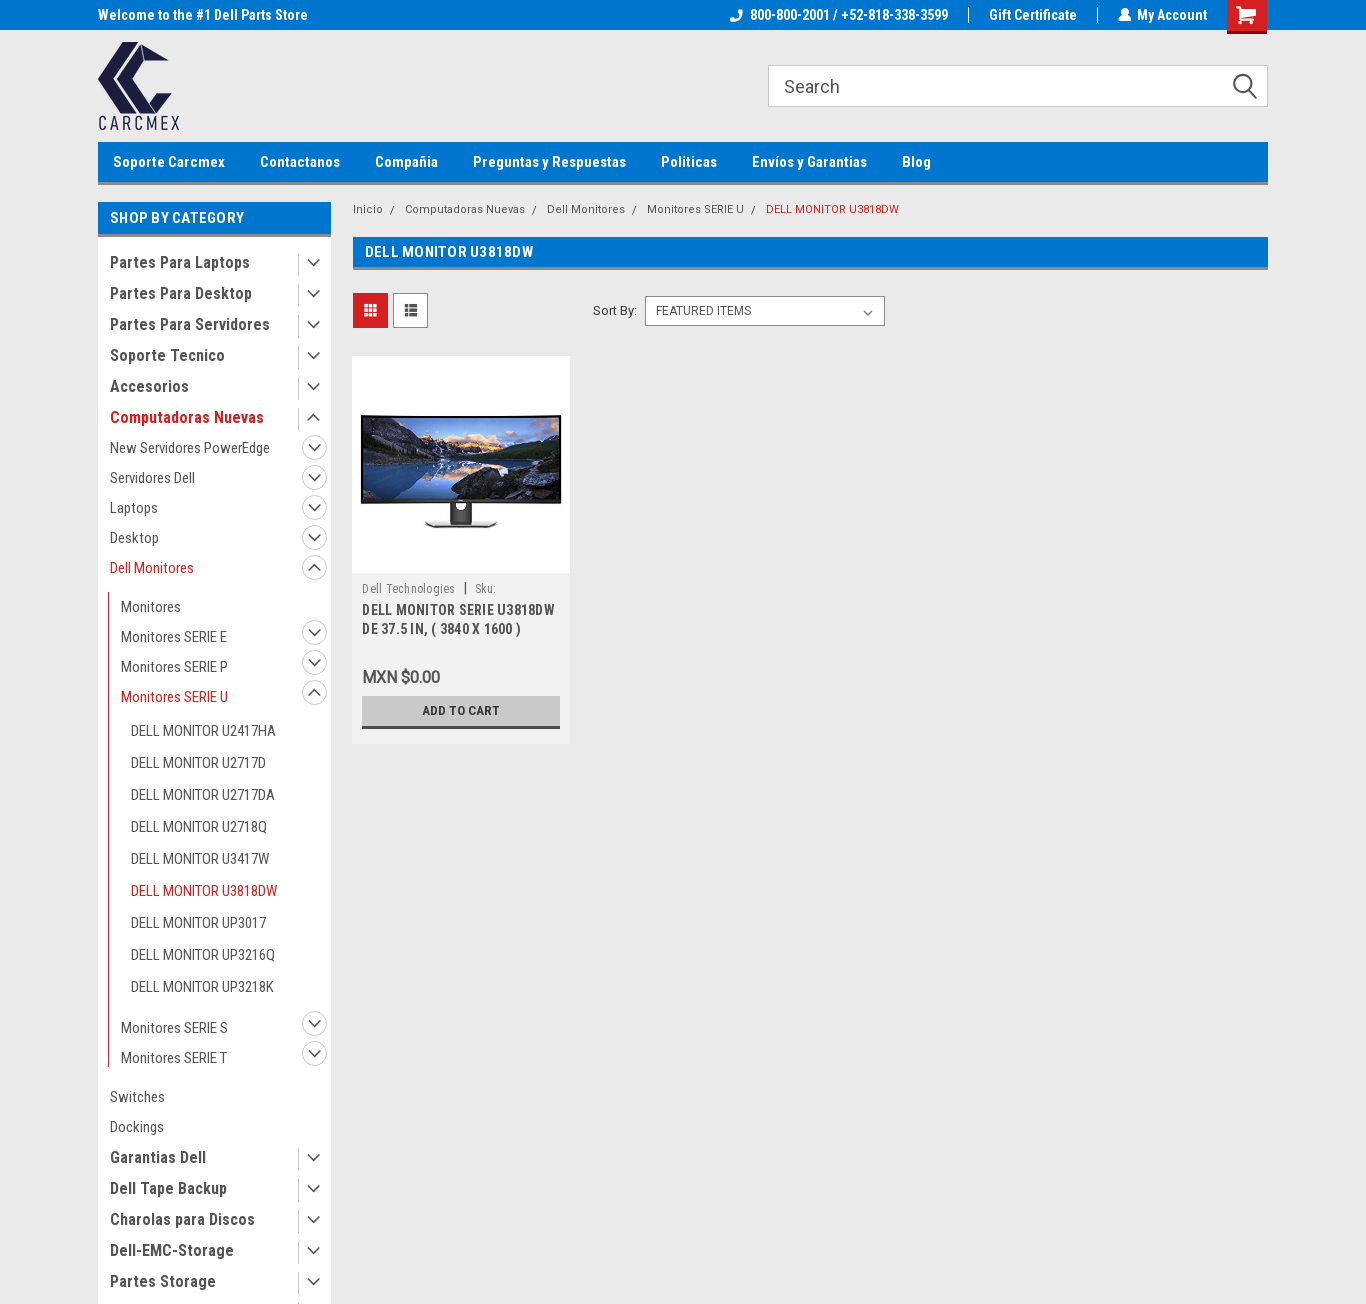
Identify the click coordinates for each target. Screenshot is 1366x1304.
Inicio (368, 209)
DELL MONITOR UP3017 (198, 923)
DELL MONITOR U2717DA (203, 795)
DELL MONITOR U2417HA (203, 731)
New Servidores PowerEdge (190, 448)
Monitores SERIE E (174, 637)
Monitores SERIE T (174, 1058)
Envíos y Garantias (809, 162)
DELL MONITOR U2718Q (199, 827)
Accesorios (149, 386)
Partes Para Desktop (181, 293)
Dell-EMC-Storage (172, 1250)
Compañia (406, 162)
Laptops (134, 508)
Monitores (151, 607)
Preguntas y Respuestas (549, 162)
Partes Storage (163, 1281)
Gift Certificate (1032, 15)
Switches (137, 1097)
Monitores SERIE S (174, 1028)
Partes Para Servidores (190, 324)
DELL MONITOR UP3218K (202, 987)
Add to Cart (461, 711)
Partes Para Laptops (180, 262)
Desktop (134, 538)
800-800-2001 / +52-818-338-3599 (838, 15)
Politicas (689, 162)
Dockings (137, 1127)
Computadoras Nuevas (187, 417)
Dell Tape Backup (168, 1188)
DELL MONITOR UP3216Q (203, 955)
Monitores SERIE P (174, 667)
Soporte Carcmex (169, 162)
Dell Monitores (152, 568)
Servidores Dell (152, 478)
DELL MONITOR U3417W (200, 859)
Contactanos (300, 162)
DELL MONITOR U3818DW (204, 891)
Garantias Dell (158, 1157)
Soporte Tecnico (167, 355)
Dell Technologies (408, 589)
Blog (916, 162)
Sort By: (615, 310)
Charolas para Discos (182, 1219)
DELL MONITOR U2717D (198, 763)
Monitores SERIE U (174, 697)
